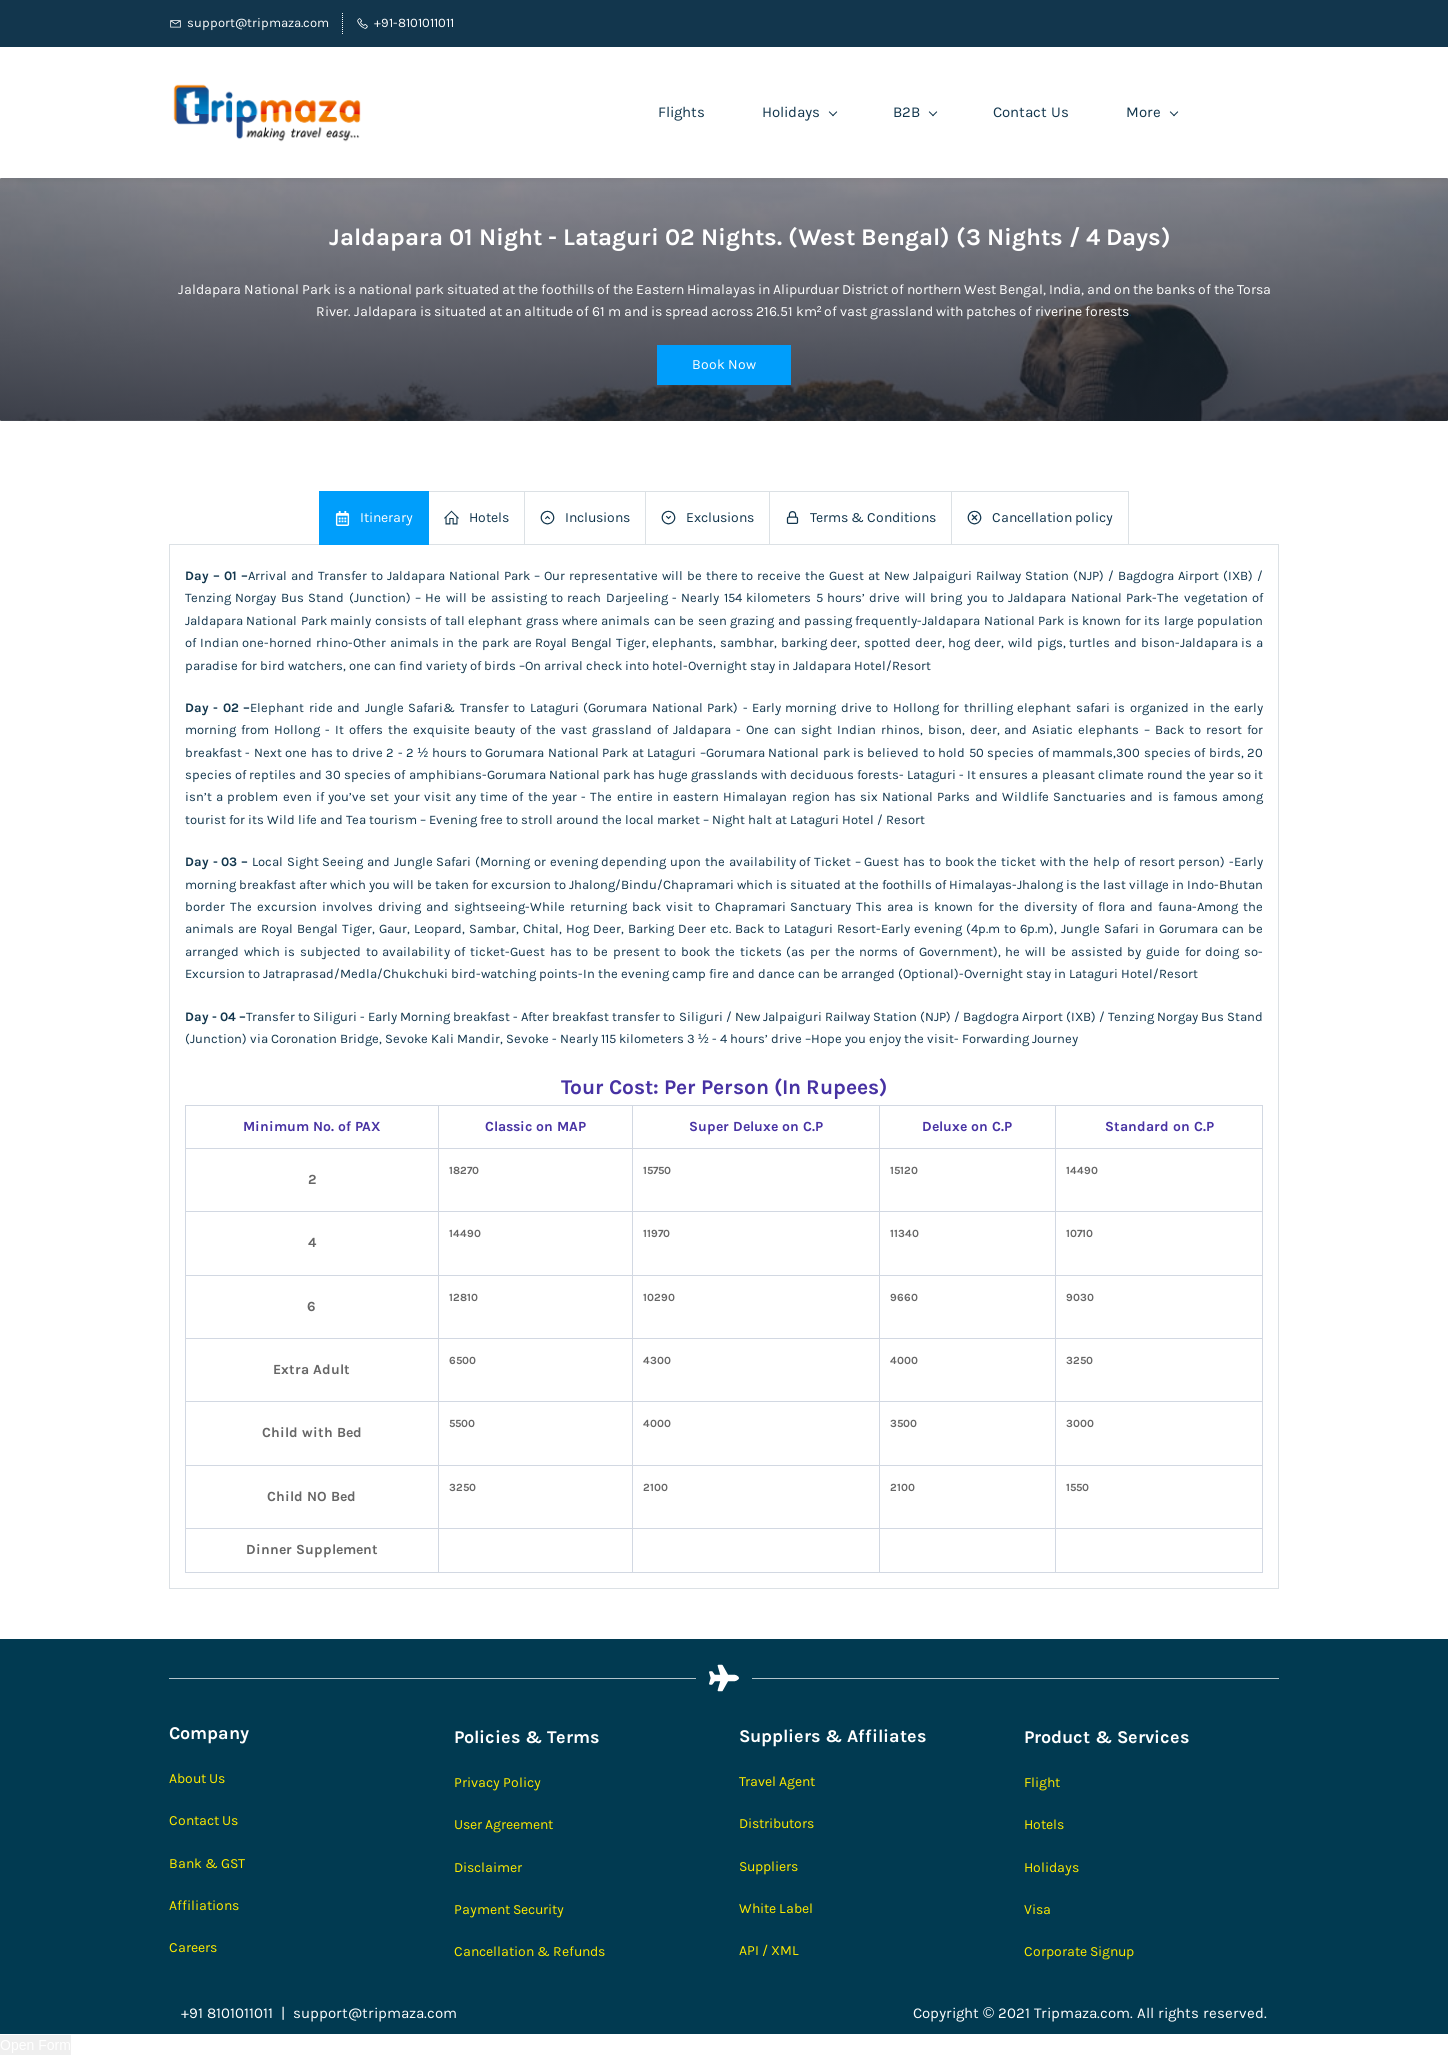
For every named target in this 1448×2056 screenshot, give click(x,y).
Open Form (35, 2045)
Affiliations (204, 1905)
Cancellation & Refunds (529, 1951)
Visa (1037, 1909)
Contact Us (203, 1820)
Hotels (1044, 1824)
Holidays (1051, 1867)
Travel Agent (777, 1781)
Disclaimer (488, 1867)
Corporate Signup (1079, 1951)
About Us (197, 1778)
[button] (724, 365)
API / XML (769, 1950)
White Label (776, 1908)
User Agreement (503, 1824)
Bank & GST (207, 1863)
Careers (193, 1947)
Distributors (776, 1823)
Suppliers (768, 1866)
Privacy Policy (497, 1782)
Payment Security (509, 1909)
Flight (1042, 1782)
